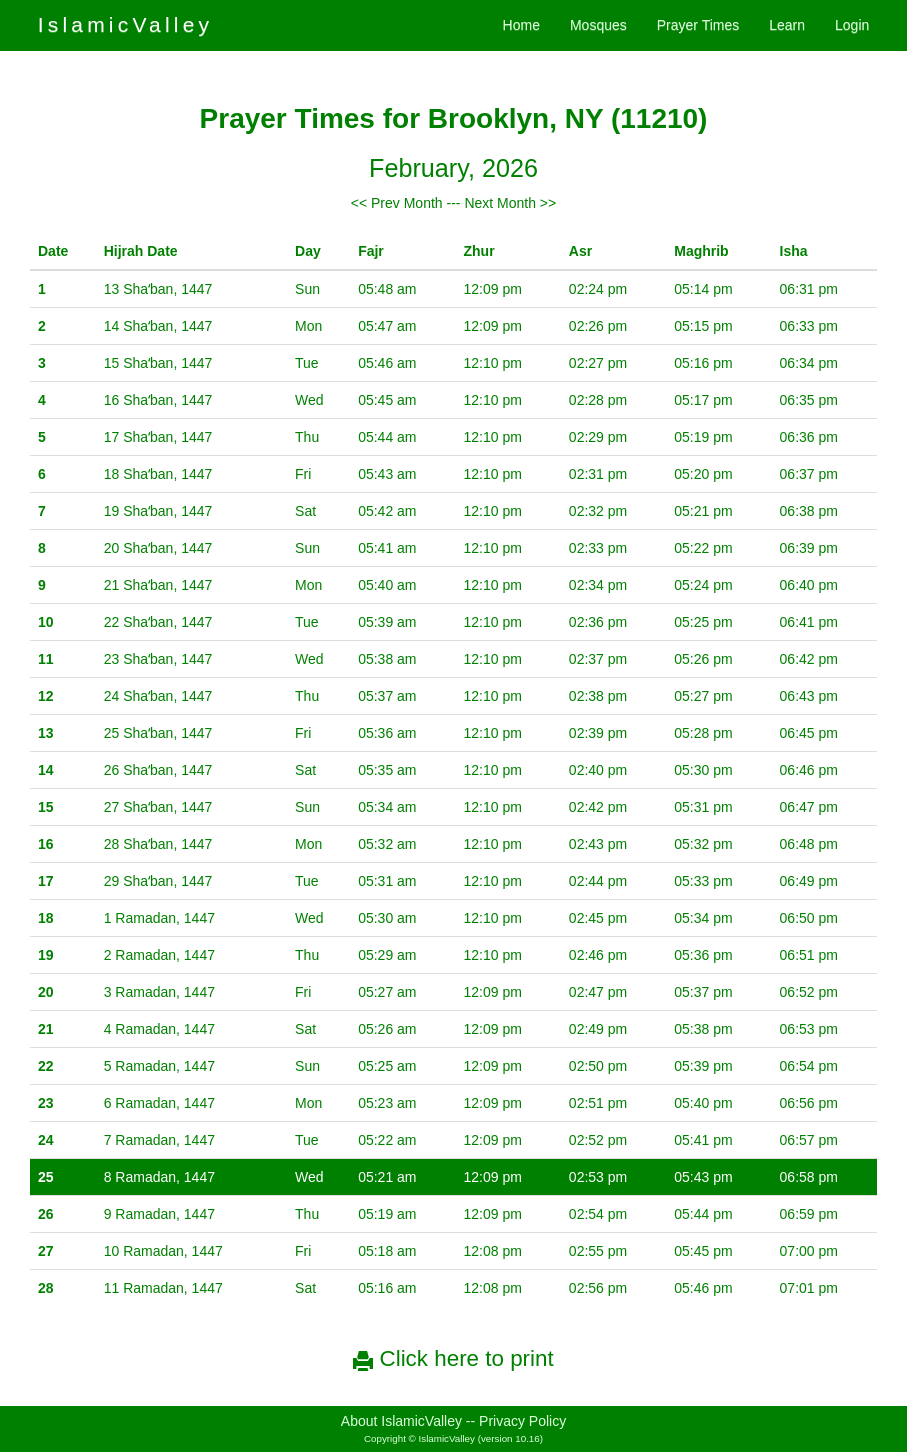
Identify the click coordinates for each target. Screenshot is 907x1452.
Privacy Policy (522, 1421)
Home (521, 25)
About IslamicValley (401, 1421)
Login (852, 25)
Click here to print (453, 1358)
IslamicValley (126, 24)
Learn (787, 25)
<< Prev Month (397, 203)
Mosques (598, 25)
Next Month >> (510, 203)
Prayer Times (698, 25)
